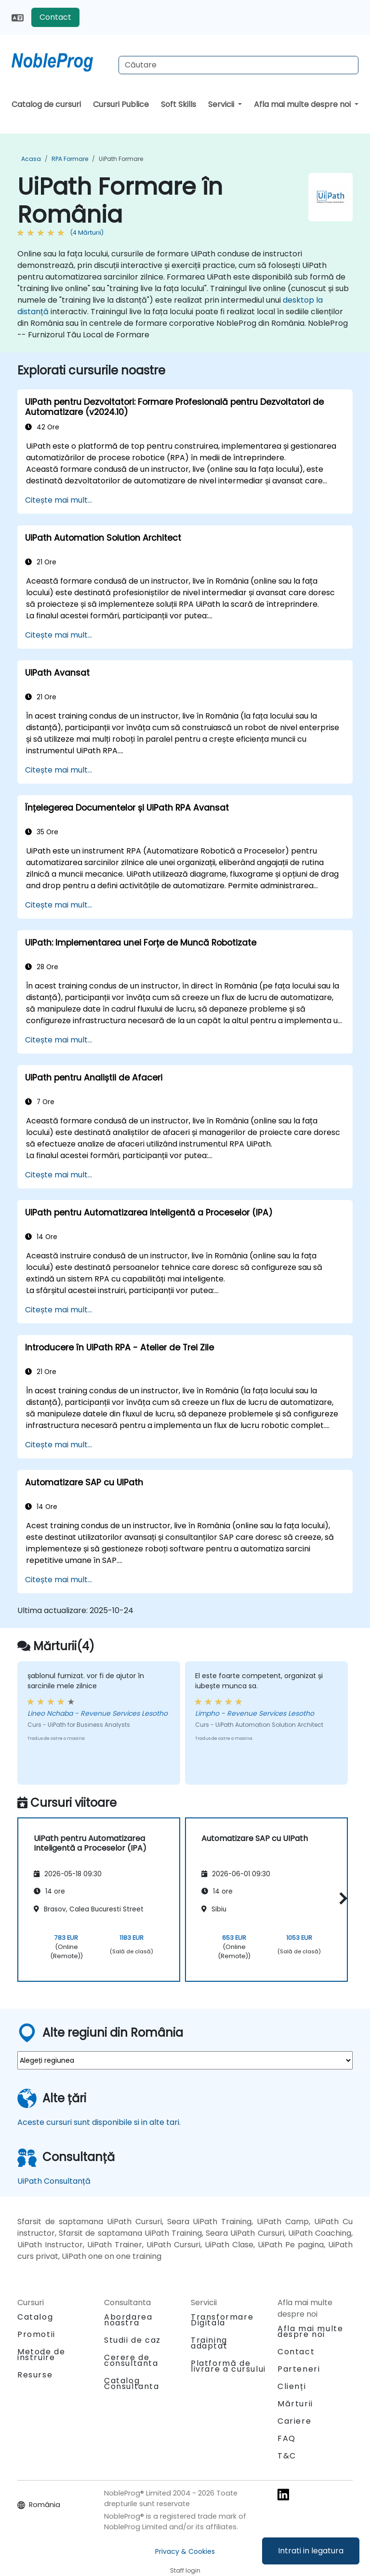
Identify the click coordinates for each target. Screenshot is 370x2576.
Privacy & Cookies (185, 2551)
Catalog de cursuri (46, 104)
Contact (55, 17)
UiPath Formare (121, 159)
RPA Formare (70, 159)
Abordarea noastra (128, 2319)
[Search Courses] (238, 65)
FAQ (287, 2438)
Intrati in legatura (311, 2550)
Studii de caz (132, 2340)
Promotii (36, 2334)
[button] (341, 1898)
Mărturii (295, 2403)
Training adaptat (209, 2343)
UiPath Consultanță (54, 2181)
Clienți (292, 2386)
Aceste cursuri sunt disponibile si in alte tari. (99, 2122)
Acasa (31, 159)
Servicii (222, 104)
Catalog (35, 2316)
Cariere (294, 2421)
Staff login (185, 2570)
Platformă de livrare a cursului (228, 2366)
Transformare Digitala (222, 2319)
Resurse (35, 2374)
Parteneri (299, 2369)
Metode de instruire (41, 2354)
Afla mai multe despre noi (303, 104)
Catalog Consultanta (131, 2383)
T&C (287, 2455)
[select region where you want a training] (185, 2060)
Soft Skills (178, 104)
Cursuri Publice (121, 104)
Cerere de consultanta (131, 2360)
